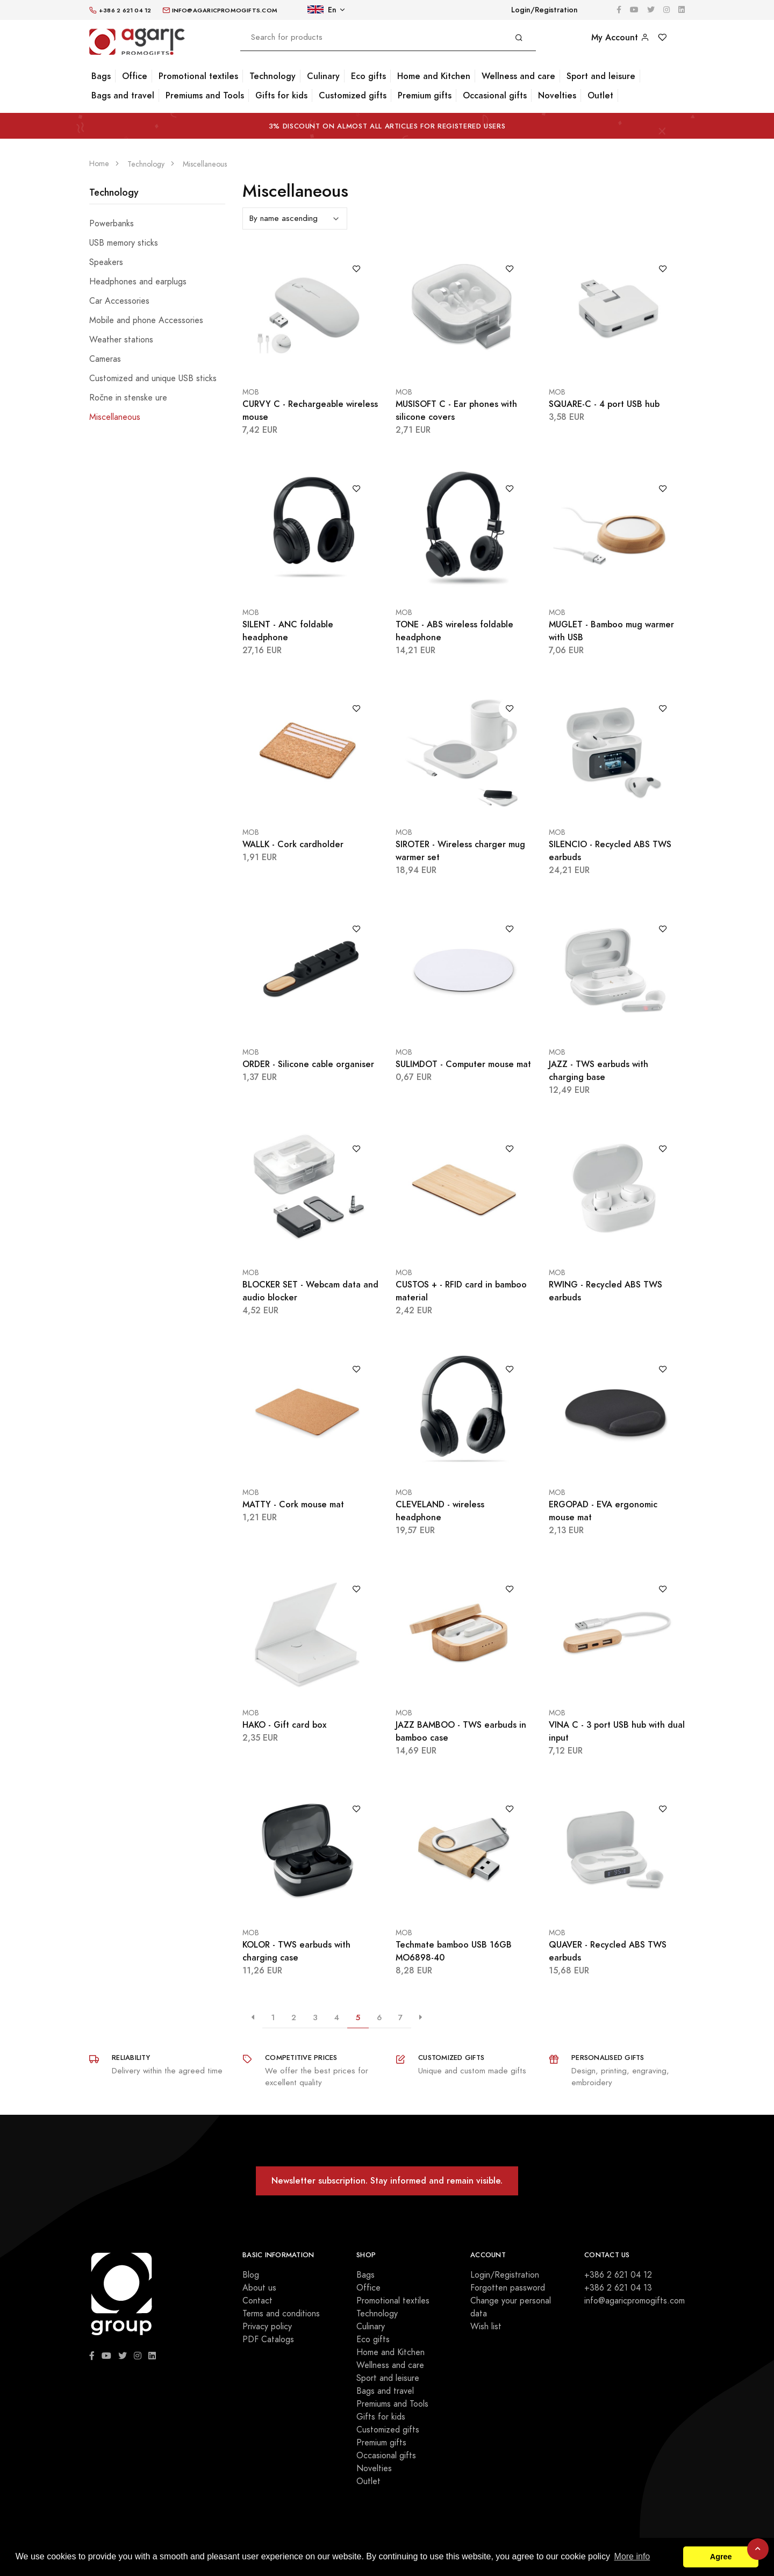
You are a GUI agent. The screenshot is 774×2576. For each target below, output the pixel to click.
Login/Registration (544, 10)
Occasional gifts (495, 95)
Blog (250, 2275)
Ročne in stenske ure (128, 398)
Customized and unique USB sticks (153, 378)
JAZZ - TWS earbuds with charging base (598, 1070)
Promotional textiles (198, 76)
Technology (272, 76)
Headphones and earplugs (138, 282)
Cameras (105, 359)
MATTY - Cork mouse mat (293, 1504)
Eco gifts (368, 76)
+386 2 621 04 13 (618, 2288)
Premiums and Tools (205, 95)
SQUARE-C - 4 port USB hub (604, 404)
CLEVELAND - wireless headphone (440, 1510)
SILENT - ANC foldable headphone (287, 630)
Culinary (323, 76)
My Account (620, 37)
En (321, 10)
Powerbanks (111, 224)
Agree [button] (721, 2556)
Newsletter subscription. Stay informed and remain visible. (387, 2180)
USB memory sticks (123, 243)
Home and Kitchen (433, 76)
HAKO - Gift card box (284, 1725)
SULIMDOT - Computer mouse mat (463, 1064)
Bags (101, 76)
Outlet (600, 95)
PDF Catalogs (268, 2339)
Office (134, 76)
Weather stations (121, 340)
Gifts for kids (281, 95)
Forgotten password (507, 2288)
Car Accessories (119, 301)
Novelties (557, 95)
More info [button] (632, 2556)
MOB (250, 392)
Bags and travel (122, 95)
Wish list (485, 2326)
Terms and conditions (281, 2314)
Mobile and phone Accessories (146, 320)
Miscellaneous (114, 417)
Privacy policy (267, 2326)
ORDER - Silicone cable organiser (308, 1064)
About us (259, 2288)
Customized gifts (352, 95)
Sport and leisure (601, 76)
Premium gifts (425, 95)
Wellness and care (518, 76)
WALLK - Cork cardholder (292, 844)
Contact (257, 2301)
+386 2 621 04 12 (618, 2275)
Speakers (106, 262)
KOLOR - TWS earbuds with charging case (296, 1951)
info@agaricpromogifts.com (634, 2301)
